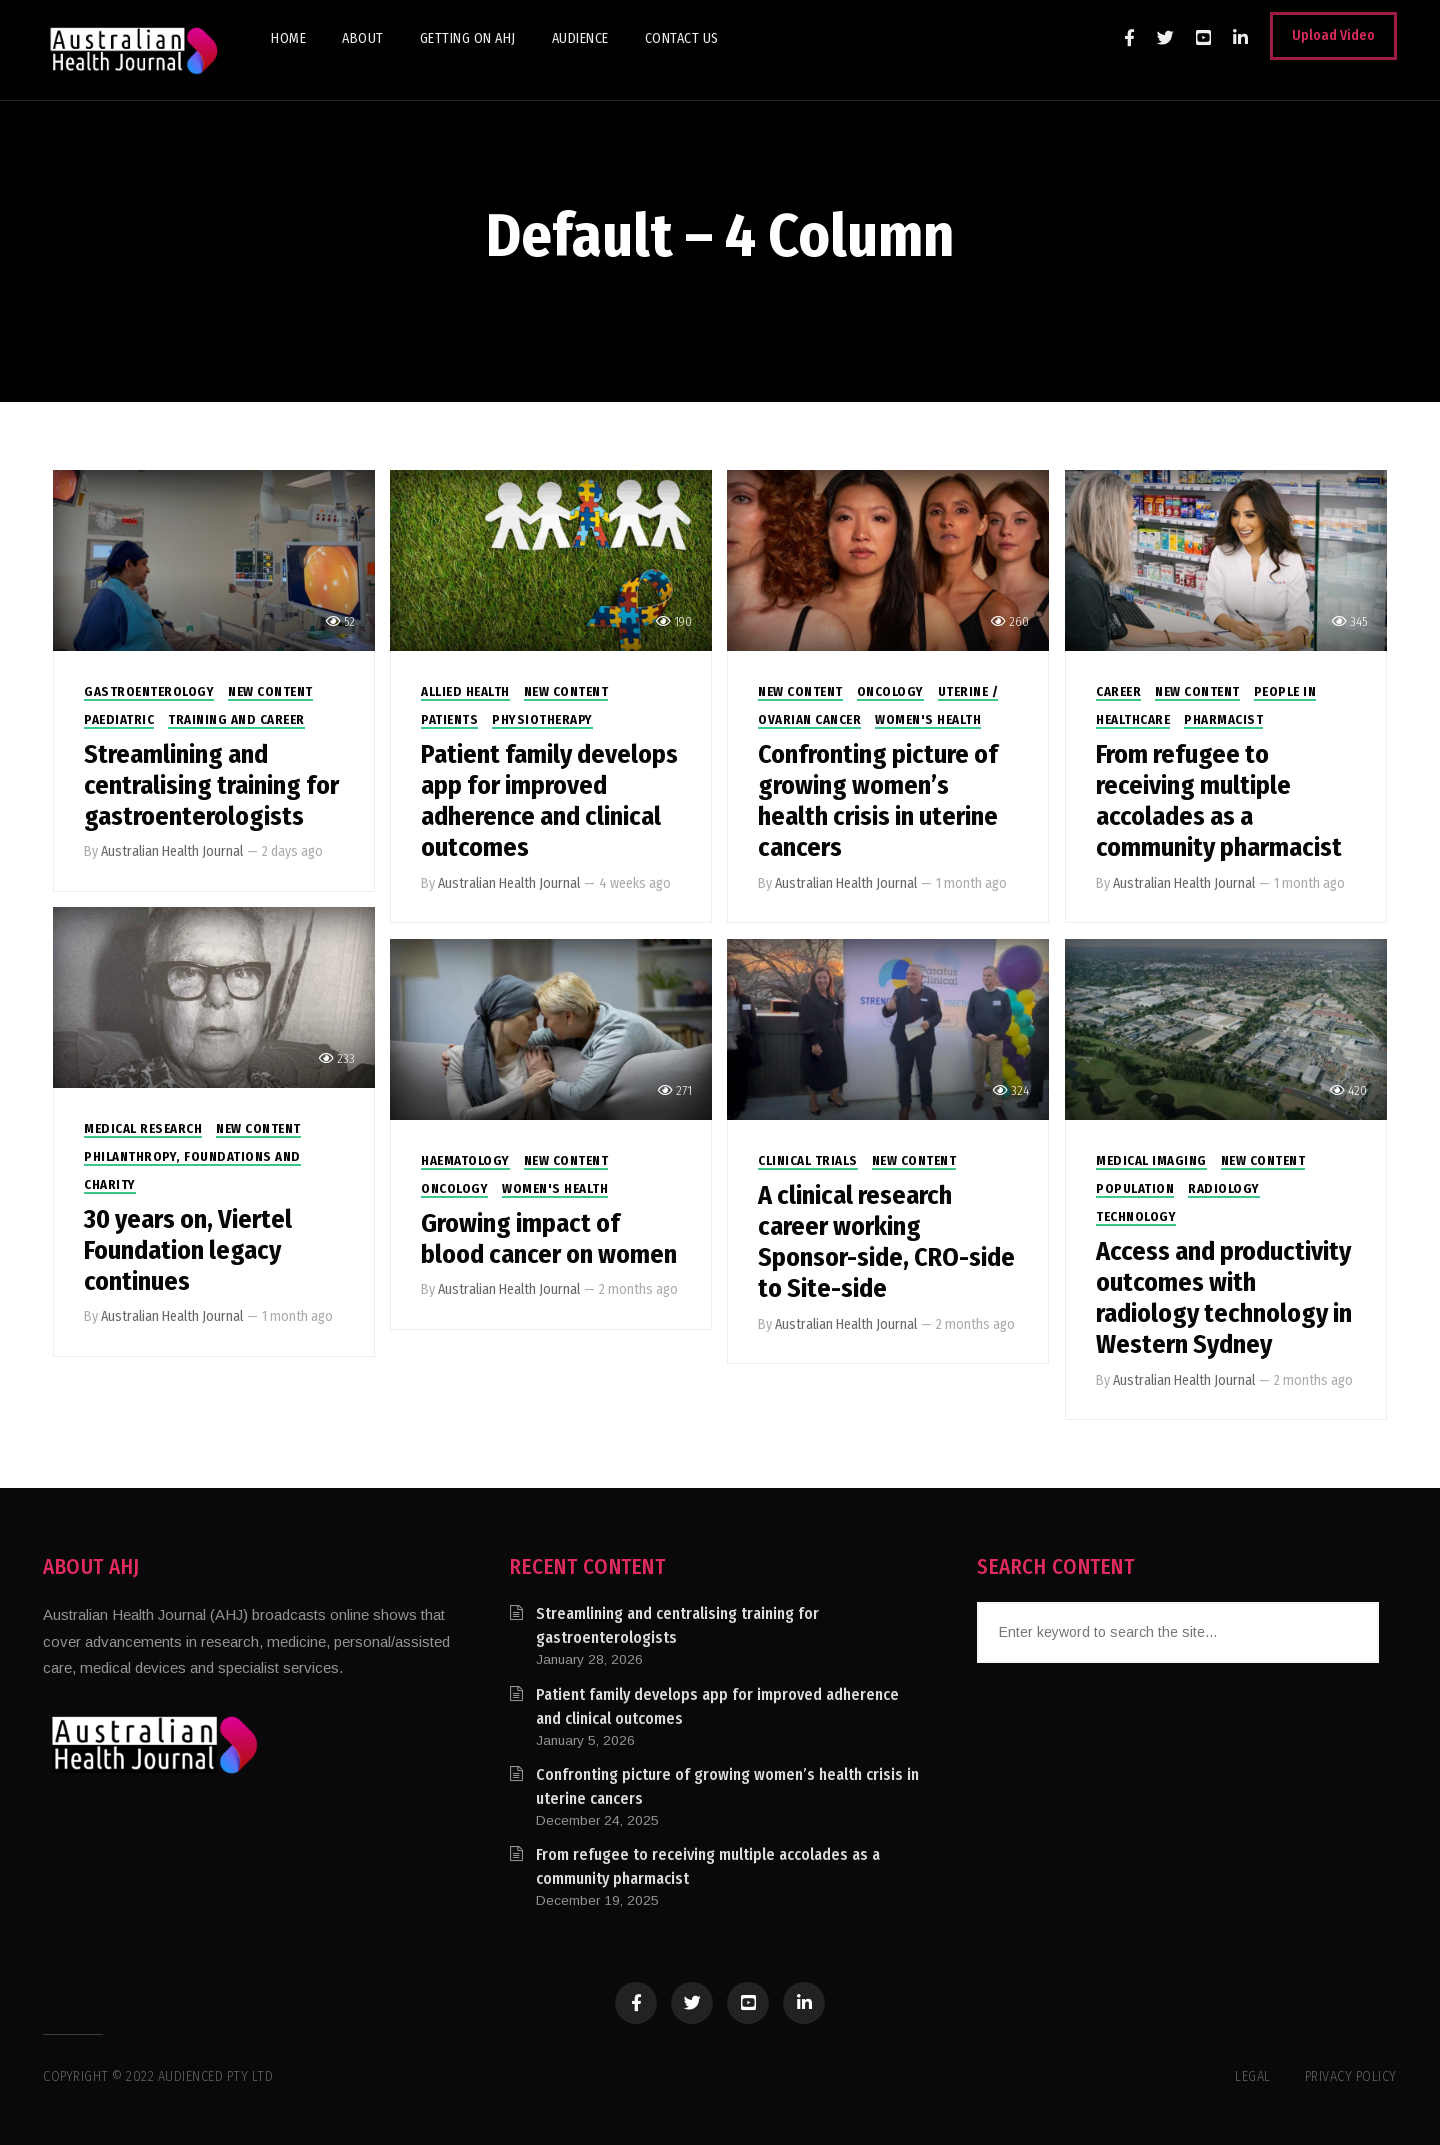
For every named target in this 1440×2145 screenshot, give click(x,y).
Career (1118, 691)
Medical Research (143, 1128)
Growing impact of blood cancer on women (549, 1239)
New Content (270, 691)
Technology (1136, 1216)
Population (1135, 1188)
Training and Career (236, 719)
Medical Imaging (1151, 1160)
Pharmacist (1223, 719)
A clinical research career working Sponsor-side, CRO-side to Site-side (886, 1242)
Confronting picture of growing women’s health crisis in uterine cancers (878, 801)
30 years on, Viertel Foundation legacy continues (188, 1250)
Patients (449, 719)
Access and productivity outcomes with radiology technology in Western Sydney (1224, 1298)
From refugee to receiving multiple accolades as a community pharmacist (1219, 801)
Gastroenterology (149, 691)
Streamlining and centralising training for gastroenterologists (211, 785)
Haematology (465, 1160)
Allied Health (465, 691)
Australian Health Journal (172, 851)
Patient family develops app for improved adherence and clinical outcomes (549, 801)
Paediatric (119, 719)
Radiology (1224, 1188)
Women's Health (928, 719)
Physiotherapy (542, 719)
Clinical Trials (808, 1160)
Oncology (890, 691)
